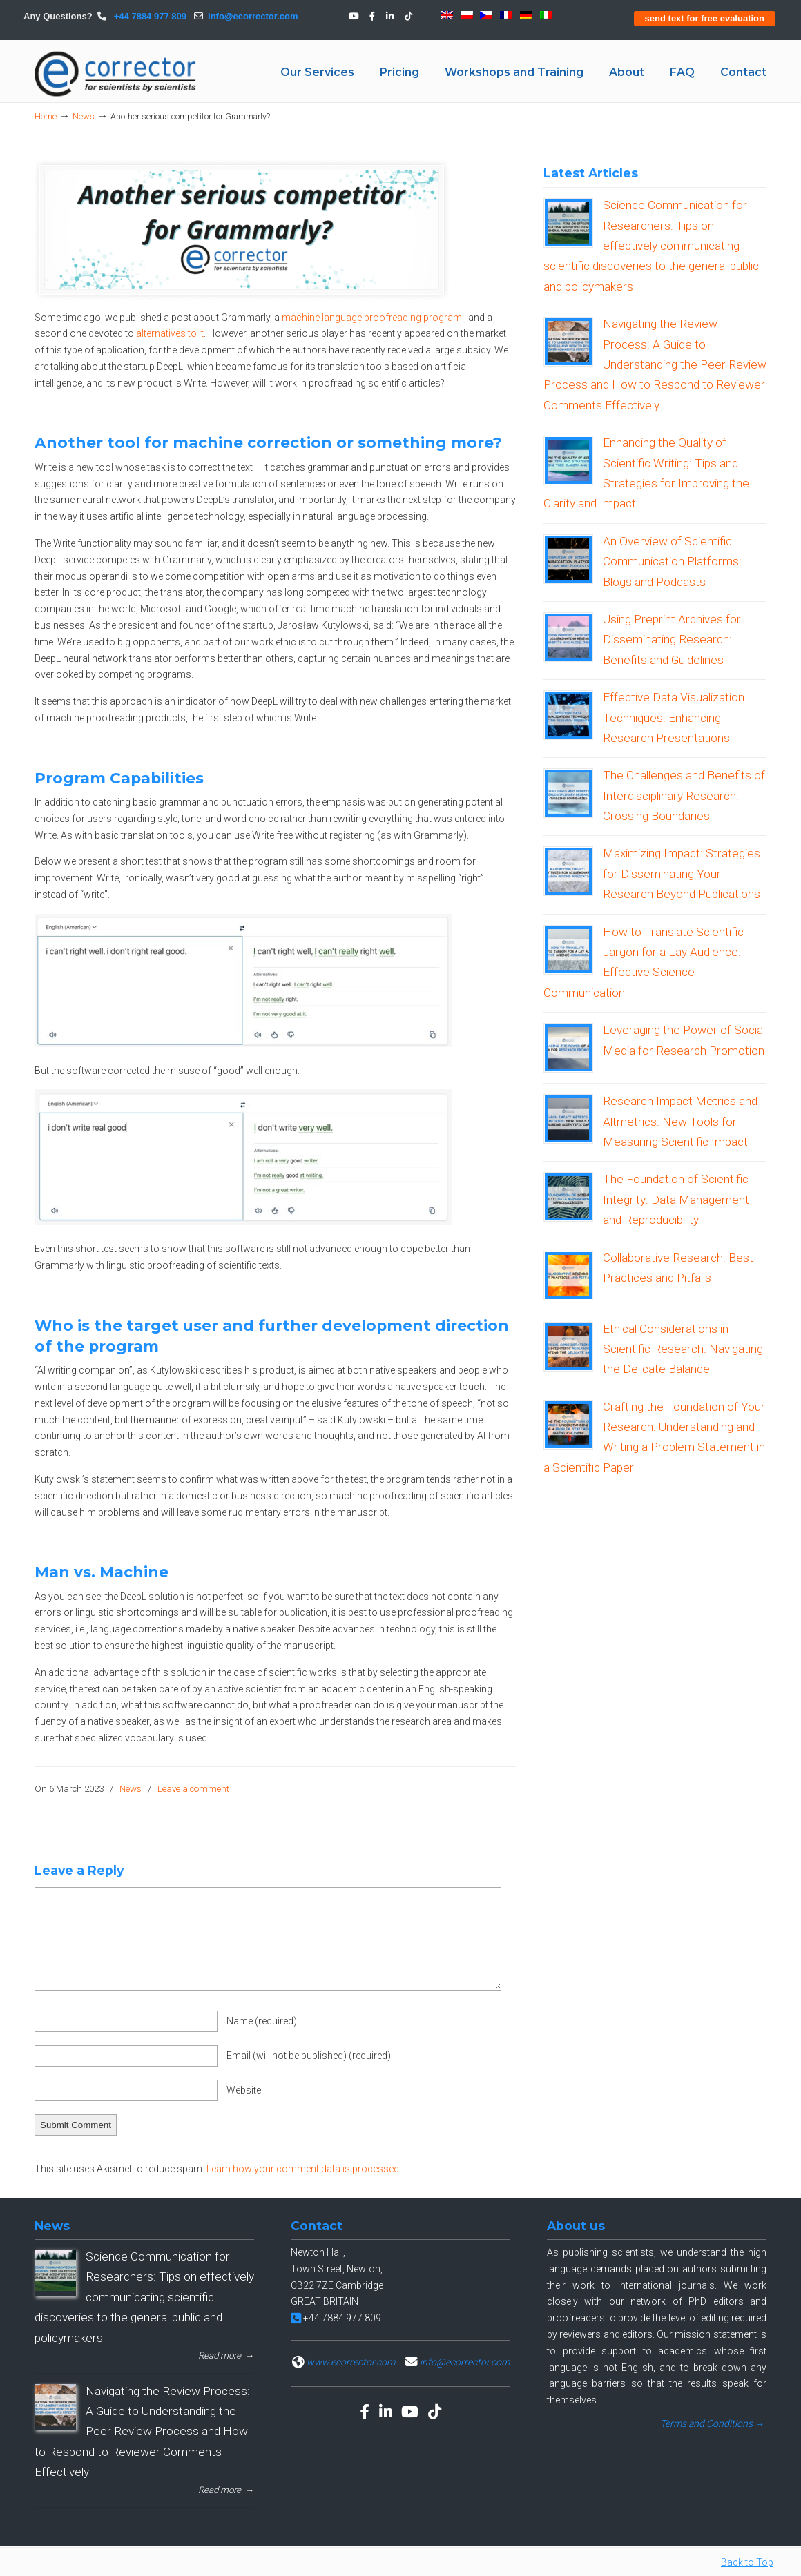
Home (46, 116)
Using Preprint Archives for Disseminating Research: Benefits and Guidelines (672, 639)
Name (261, 2021)
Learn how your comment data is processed (302, 2168)
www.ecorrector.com (351, 2362)
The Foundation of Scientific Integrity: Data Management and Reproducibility (676, 1199)
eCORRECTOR (116, 74)
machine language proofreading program (372, 317)
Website (243, 2090)
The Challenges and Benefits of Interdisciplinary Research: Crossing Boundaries (684, 795)
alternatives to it (170, 333)
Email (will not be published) (308, 2055)
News (84, 116)
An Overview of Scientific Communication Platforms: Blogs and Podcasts (672, 561)
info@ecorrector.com (253, 16)
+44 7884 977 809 (148, 16)
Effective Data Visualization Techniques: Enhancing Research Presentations (673, 717)
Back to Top (747, 2562)
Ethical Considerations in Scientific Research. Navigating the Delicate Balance (683, 1349)
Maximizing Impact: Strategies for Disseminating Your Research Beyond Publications (681, 873)
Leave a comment (193, 1789)
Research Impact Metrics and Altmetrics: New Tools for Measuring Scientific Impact (680, 1121)
